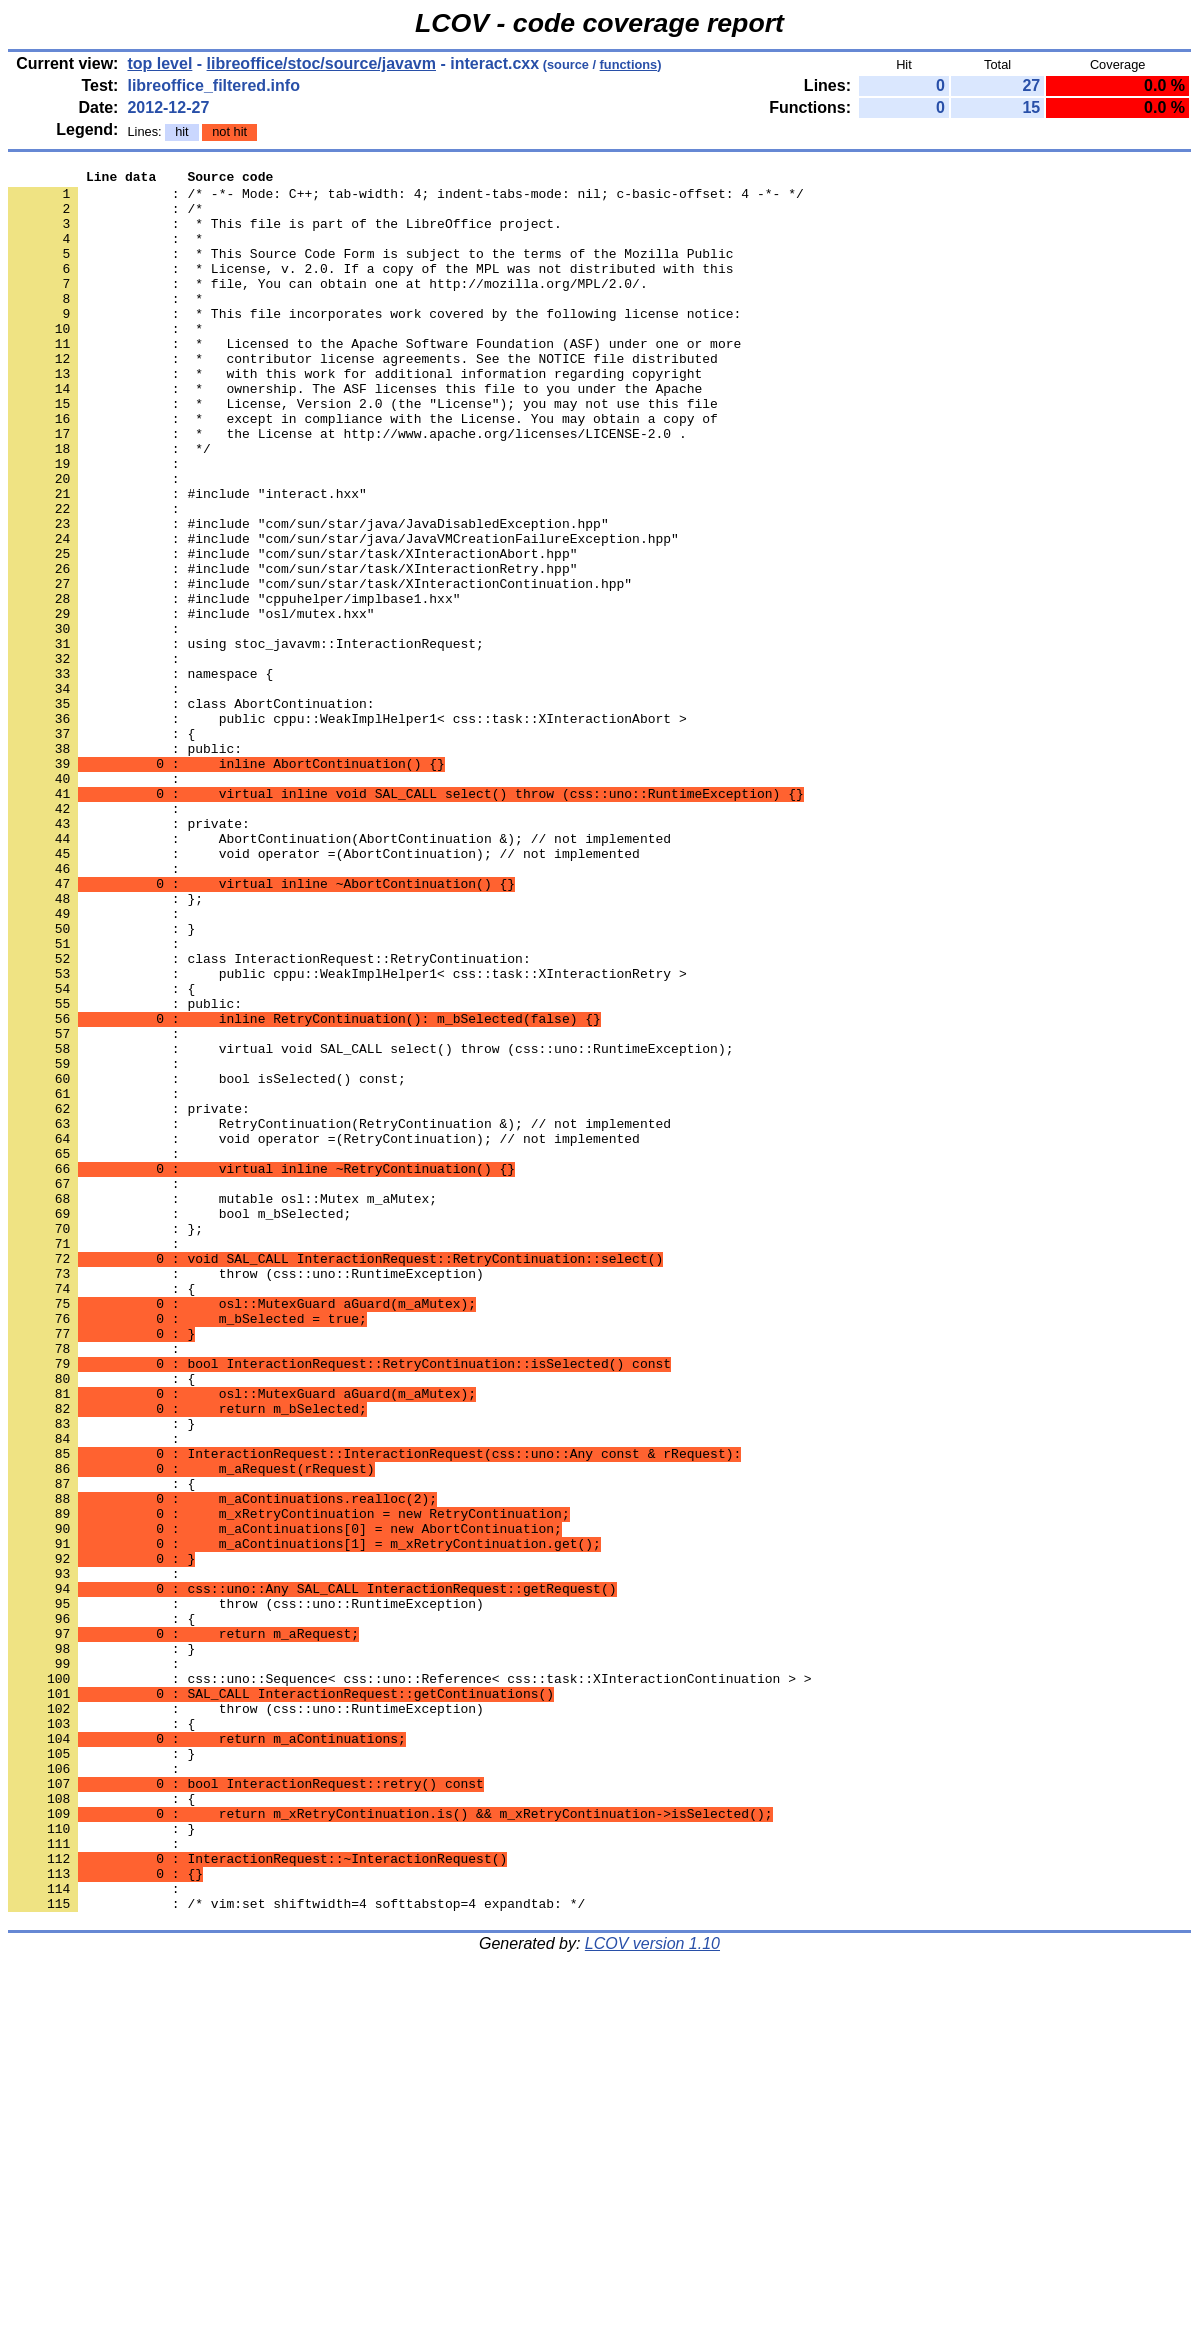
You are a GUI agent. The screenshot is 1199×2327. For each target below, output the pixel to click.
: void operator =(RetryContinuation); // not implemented (324, 1333)
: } (101, 1675)
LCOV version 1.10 (652, 2291)
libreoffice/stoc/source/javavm (321, 63)
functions (629, 64)
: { (101, 847)
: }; (105, 1441)
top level (159, 63)
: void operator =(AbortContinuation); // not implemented (324, 991)
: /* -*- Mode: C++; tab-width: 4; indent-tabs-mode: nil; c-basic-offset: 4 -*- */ (406, 199)
